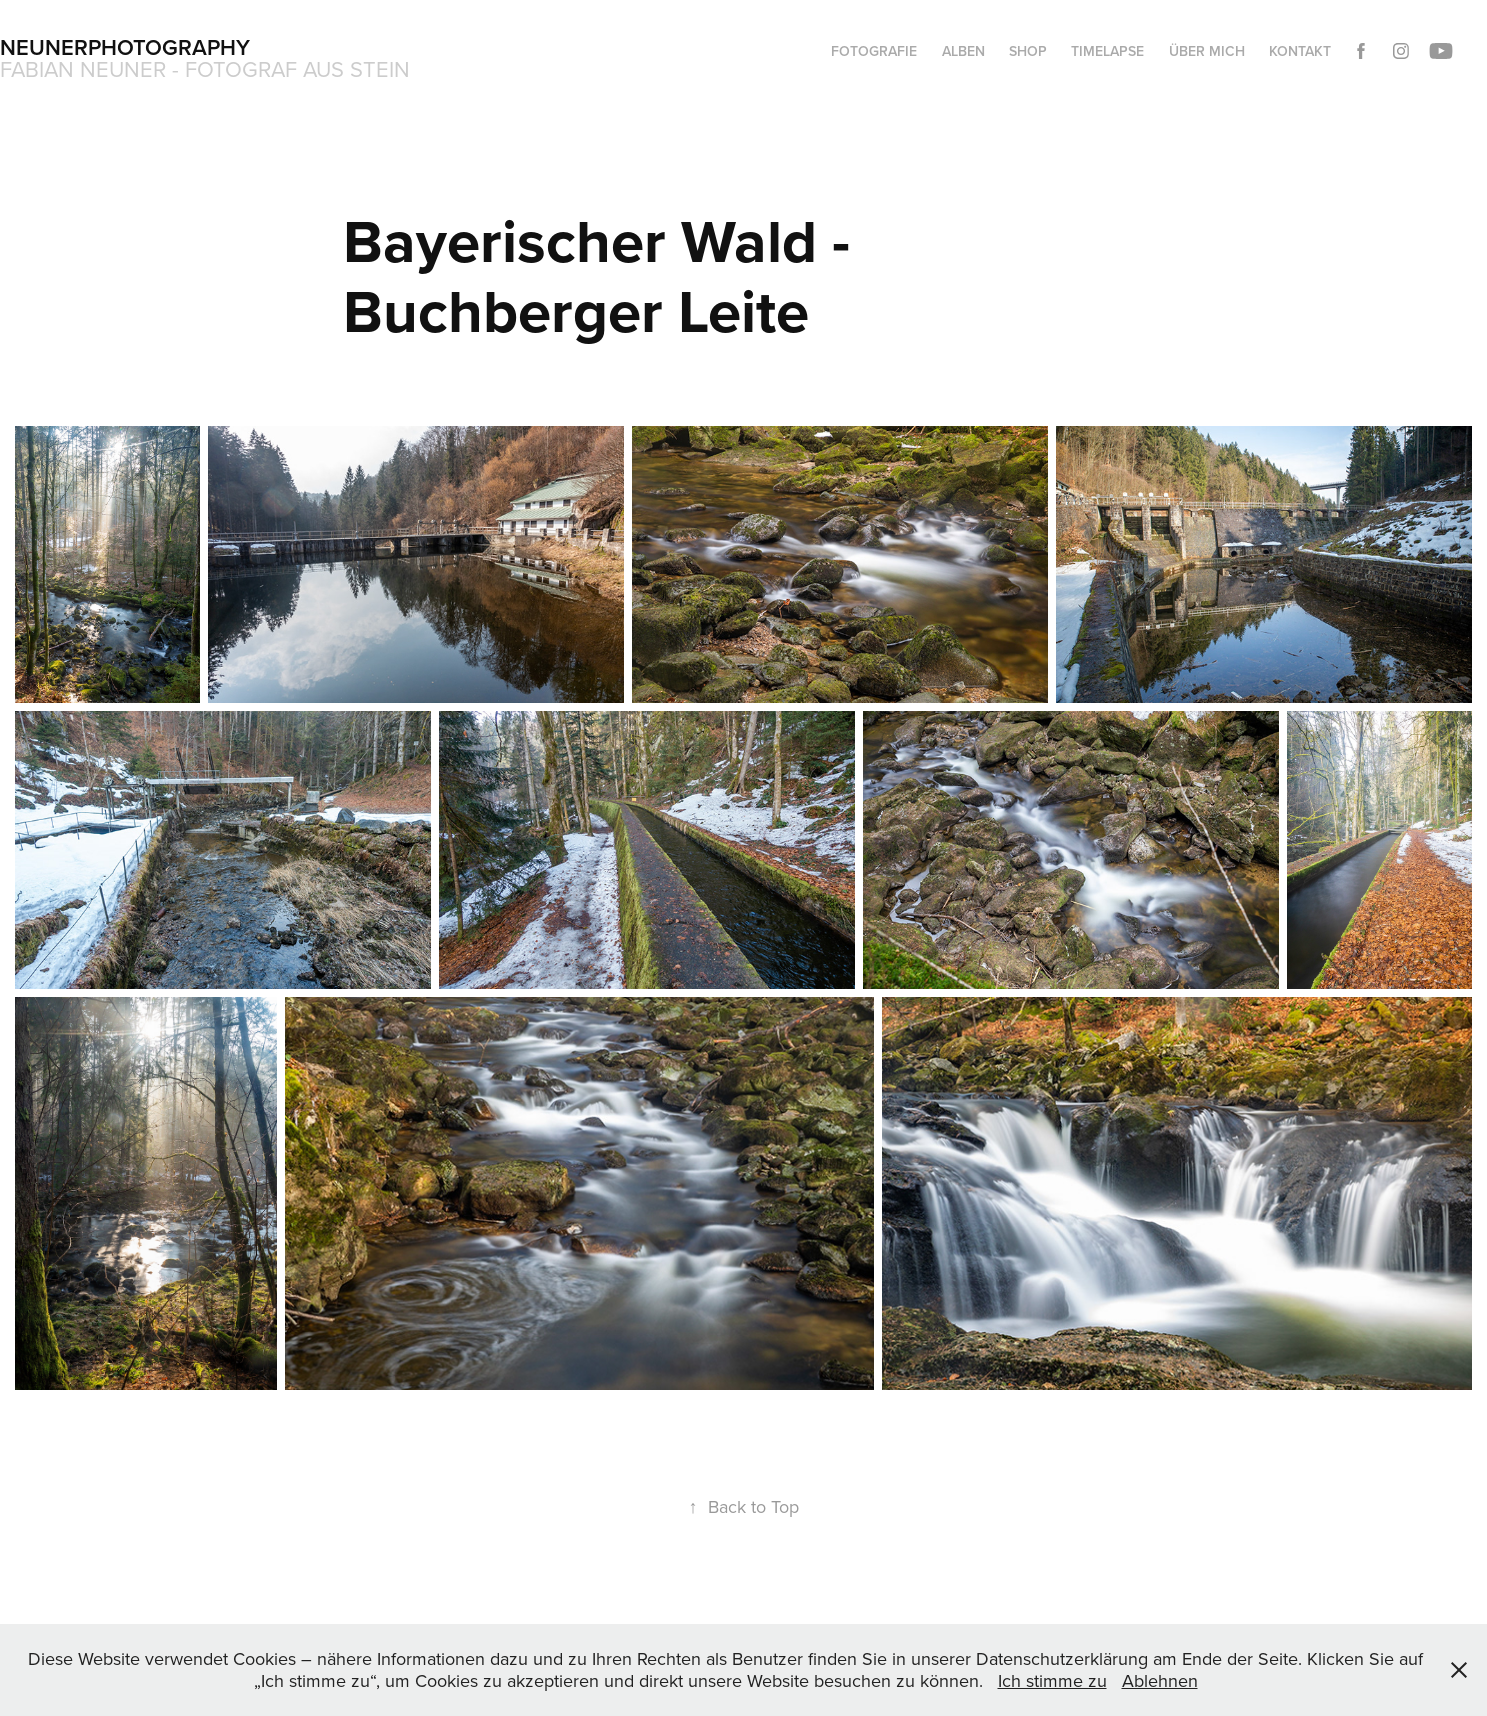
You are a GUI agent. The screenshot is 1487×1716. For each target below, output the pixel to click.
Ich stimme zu (1052, 1680)
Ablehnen (1160, 1680)
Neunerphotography (125, 47)
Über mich (1207, 51)
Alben (963, 51)
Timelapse (1107, 51)
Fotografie (874, 51)
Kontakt (1300, 51)
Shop (1028, 51)
